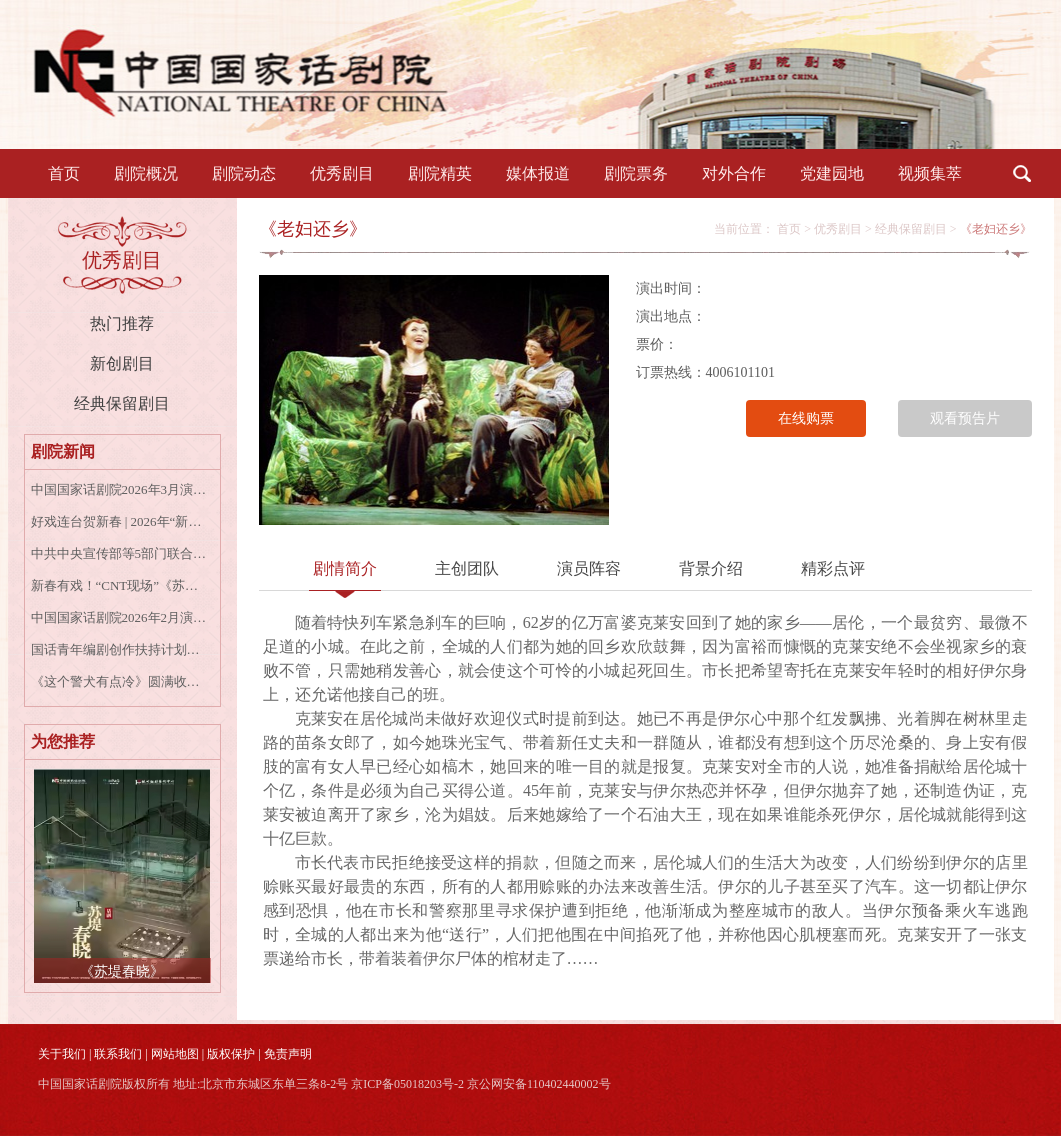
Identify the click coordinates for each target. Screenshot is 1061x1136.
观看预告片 (965, 418)
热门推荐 (122, 323)
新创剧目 (122, 363)
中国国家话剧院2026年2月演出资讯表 (119, 617)
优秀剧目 (342, 173)
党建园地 (832, 173)
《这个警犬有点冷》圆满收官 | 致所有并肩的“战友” (119, 681)
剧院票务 (636, 173)
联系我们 (118, 1054)
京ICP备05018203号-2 (407, 1084)
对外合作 (734, 173)
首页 (64, 173)
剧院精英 (440, 173)
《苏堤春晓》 (122, 971)
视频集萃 (930, 173)
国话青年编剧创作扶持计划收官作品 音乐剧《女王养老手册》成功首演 (119, 649)
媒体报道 (538, 173)
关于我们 (62, 1054)
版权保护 (231, 1054)
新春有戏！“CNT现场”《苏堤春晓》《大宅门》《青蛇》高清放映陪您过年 (119, 585)
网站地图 (175, 1054)
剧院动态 (244, 173)
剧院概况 (146, 173)
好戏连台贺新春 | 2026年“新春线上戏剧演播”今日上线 (119, 521)
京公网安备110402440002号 (539, 1084)
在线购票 (806, 418)
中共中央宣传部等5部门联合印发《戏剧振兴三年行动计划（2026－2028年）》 (119, 553)
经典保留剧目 (122, 403)
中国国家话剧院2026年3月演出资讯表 (119, 489)
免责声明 (288, 1054)
